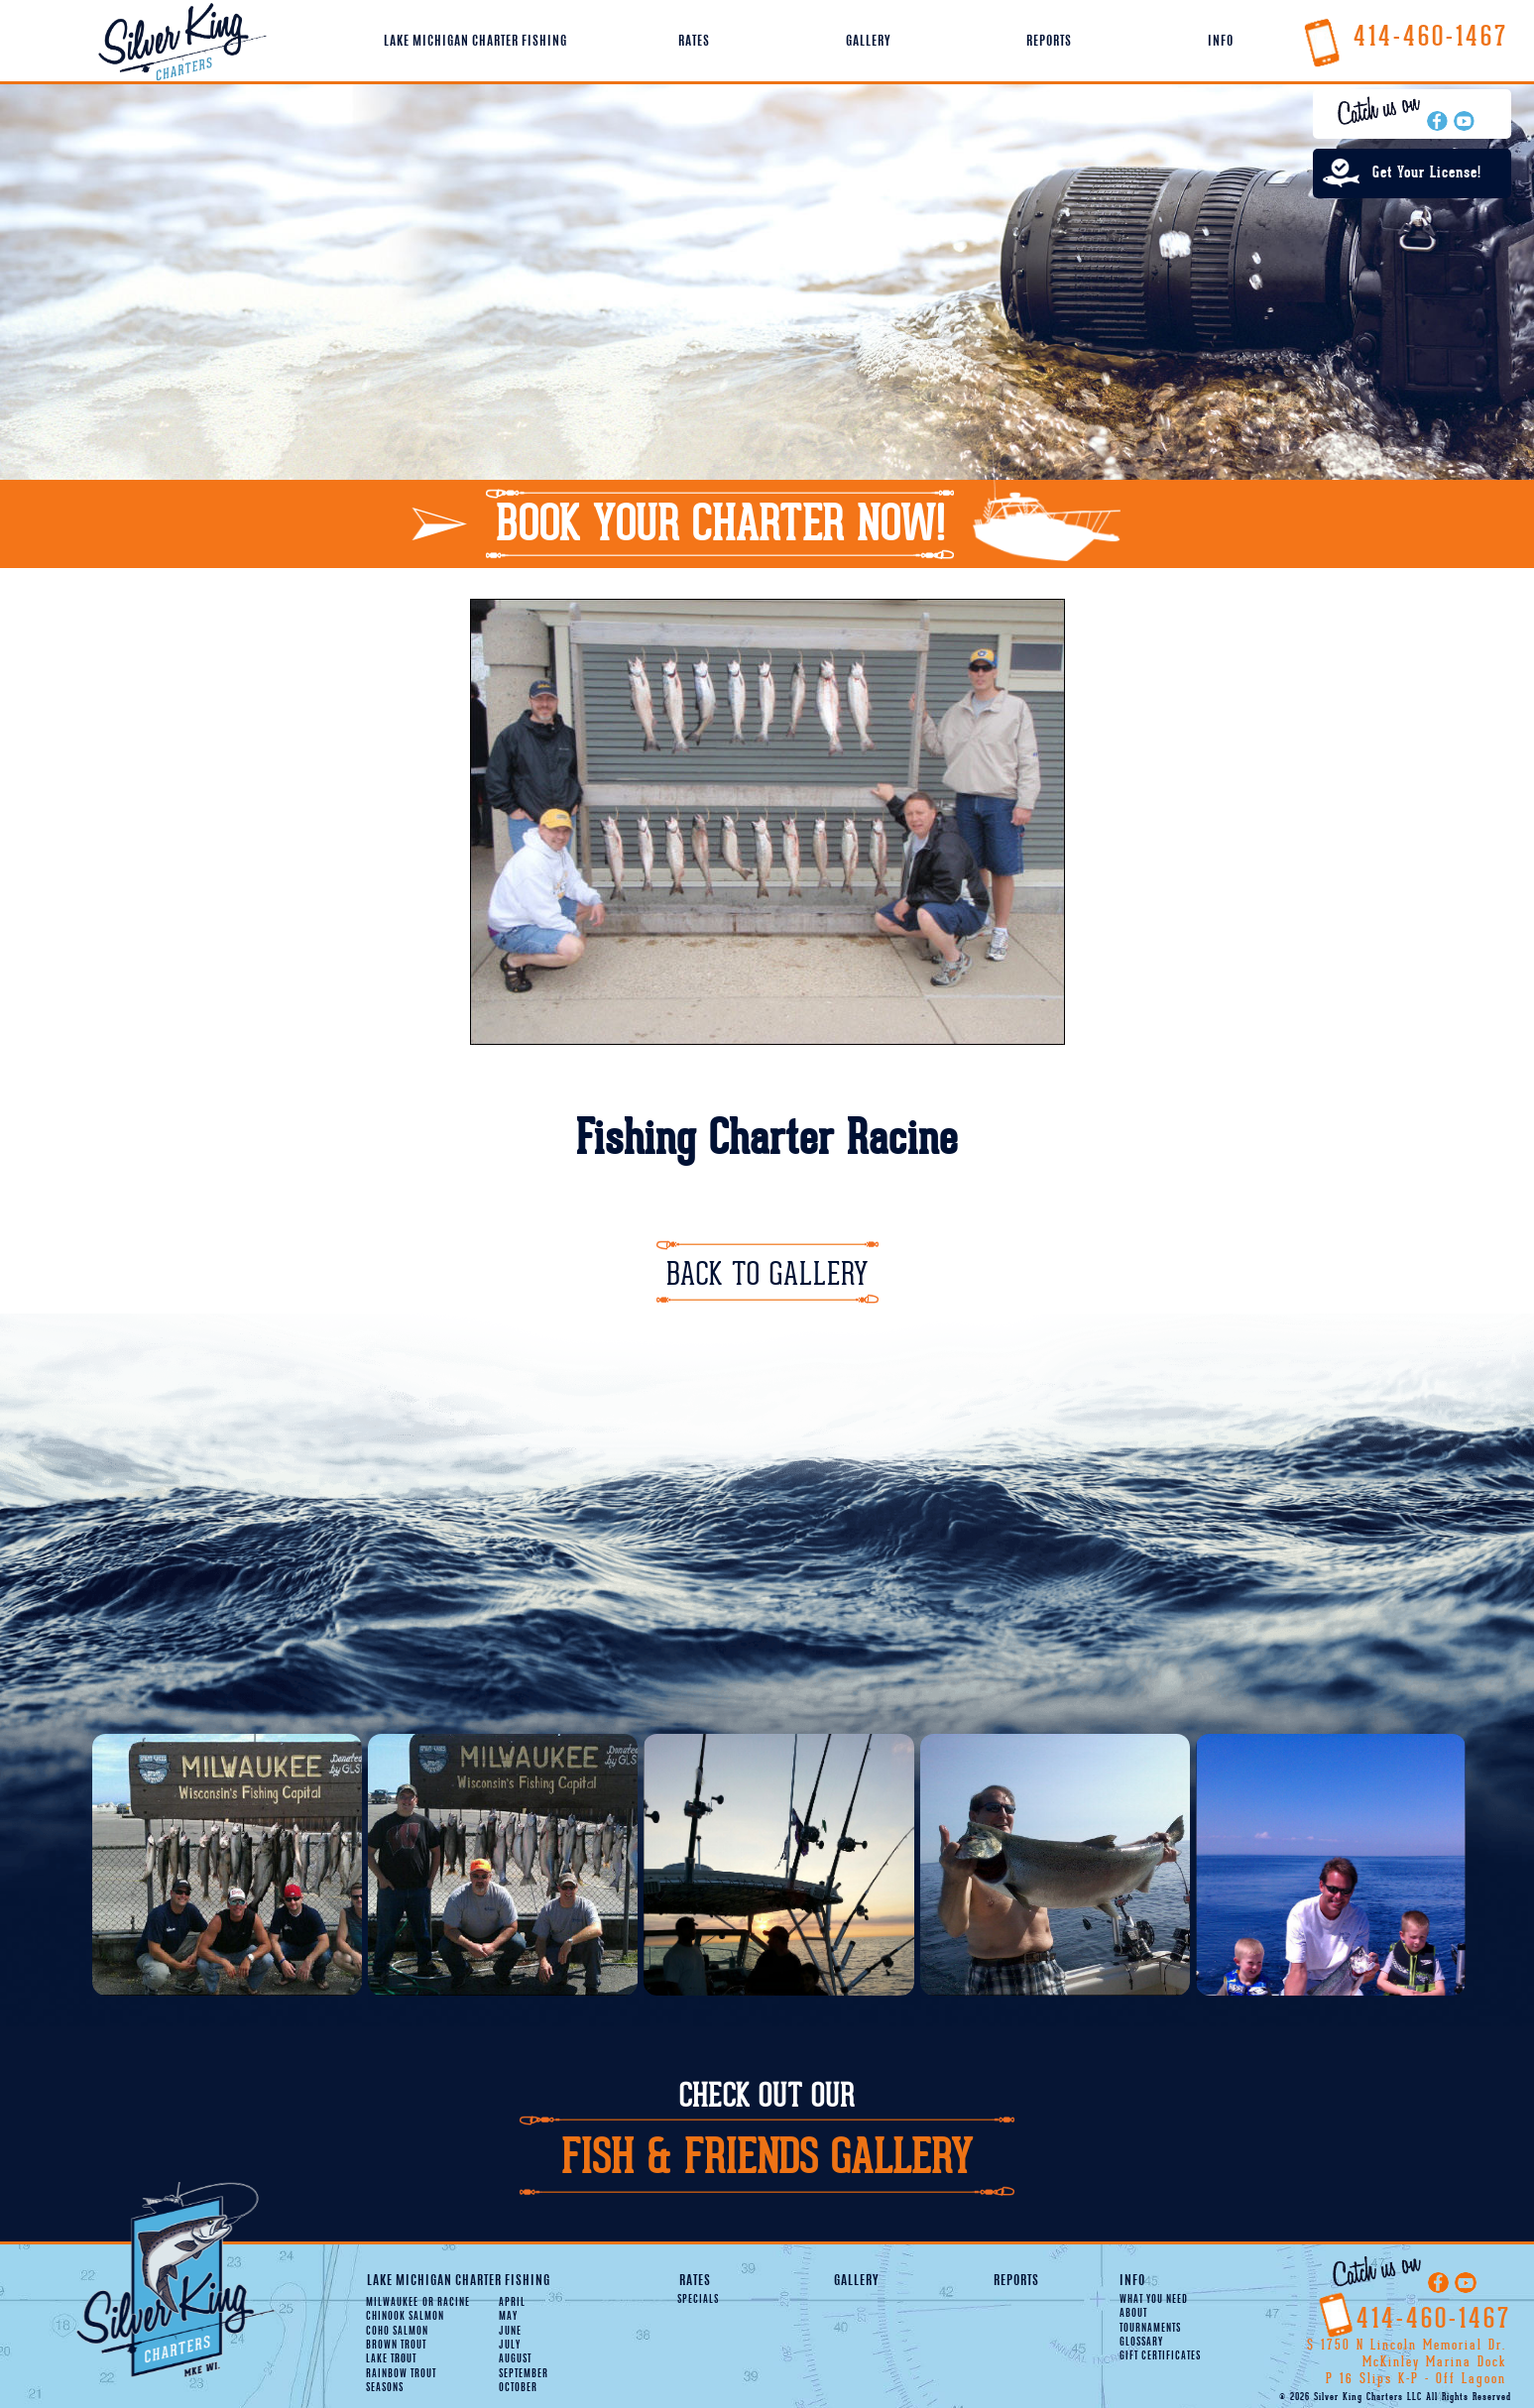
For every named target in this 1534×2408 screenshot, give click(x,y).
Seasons (385, 2388)
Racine (446, 2303)
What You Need (1154, 2300)
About (1133, 2314)
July (510, 2346)
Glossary (1141, 2343)
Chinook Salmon (405, 2317)
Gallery (868, 42)
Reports (1049, 42)
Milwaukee (392, 2303)
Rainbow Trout (401, 2374)
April (512, 2303)
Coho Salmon (397, 2332)
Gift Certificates (1160, 2356)
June (510, 2332)
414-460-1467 (1405, 36)
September (523, 2374)
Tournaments (1150, 2329)
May (508, 2317)
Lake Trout (391, 2359)
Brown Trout (396, 2346)
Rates (694, 42)
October (518, 2388)
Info (1221, 42)
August (515, 2359)
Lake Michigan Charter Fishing (475, 42)
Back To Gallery (767, 1274)
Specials (698, 2300)
